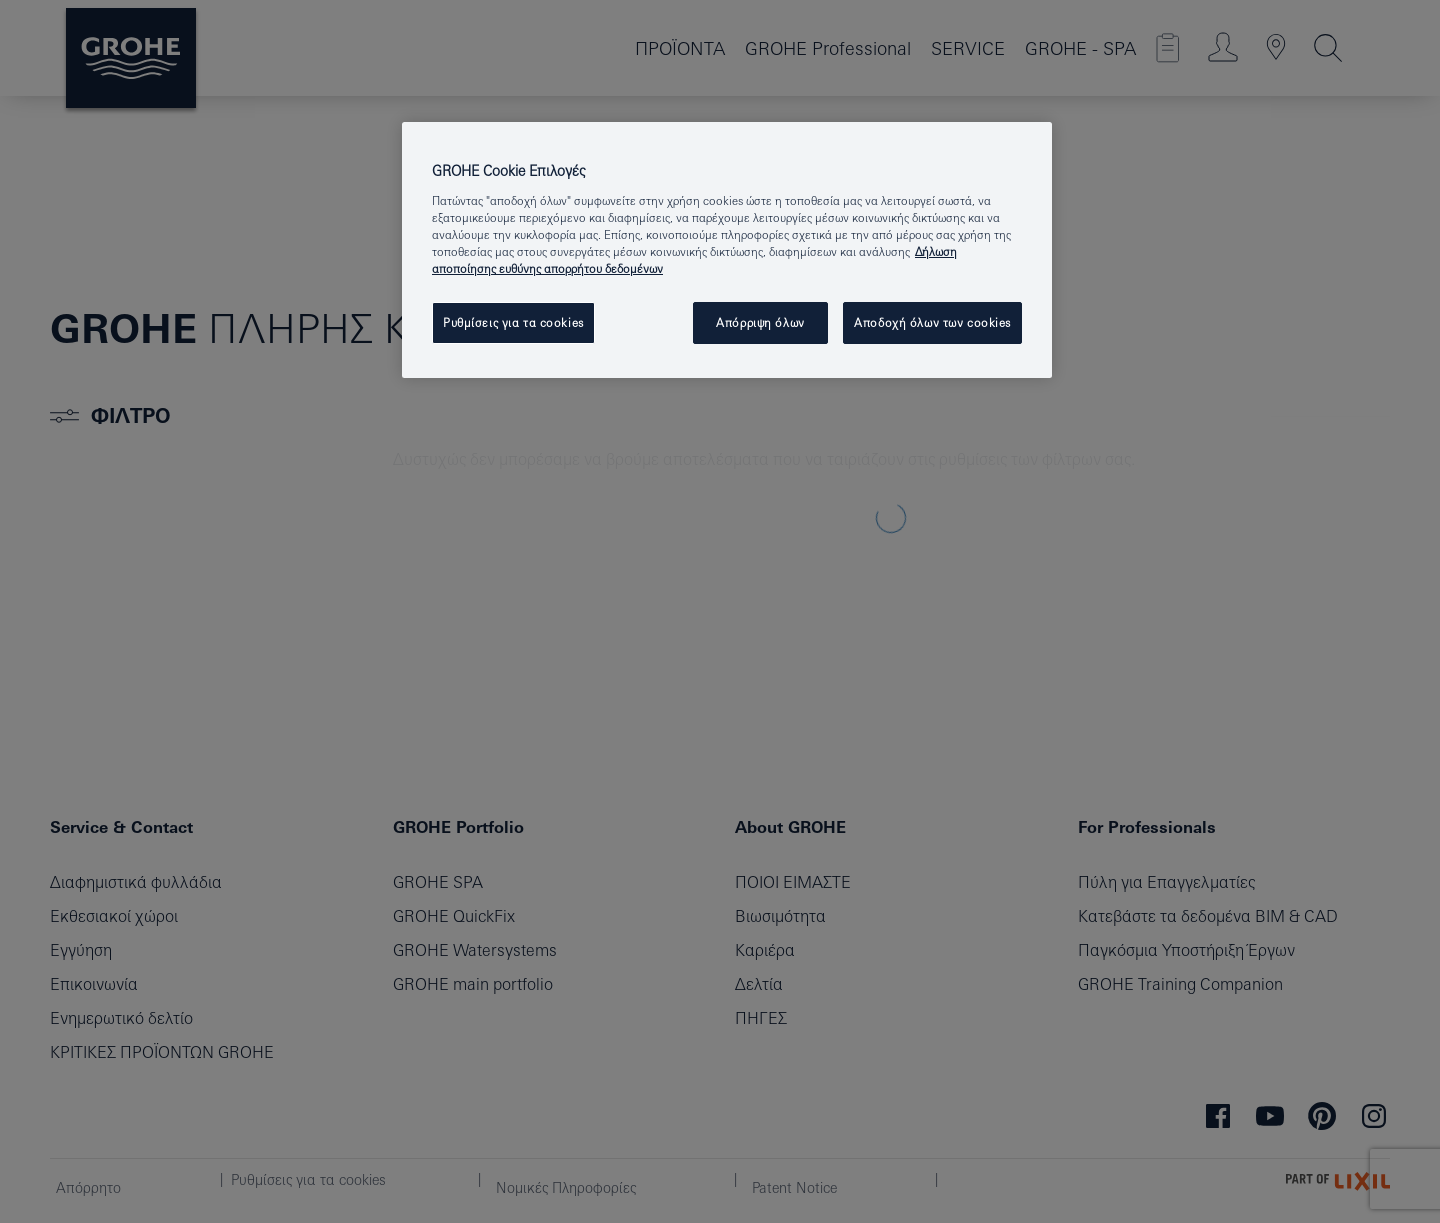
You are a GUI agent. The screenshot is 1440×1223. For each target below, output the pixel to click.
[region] (727, 250)
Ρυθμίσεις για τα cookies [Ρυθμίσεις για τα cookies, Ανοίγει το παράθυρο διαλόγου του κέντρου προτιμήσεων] (513, 322)
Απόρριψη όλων (760, 322)
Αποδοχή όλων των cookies (932, 322)
